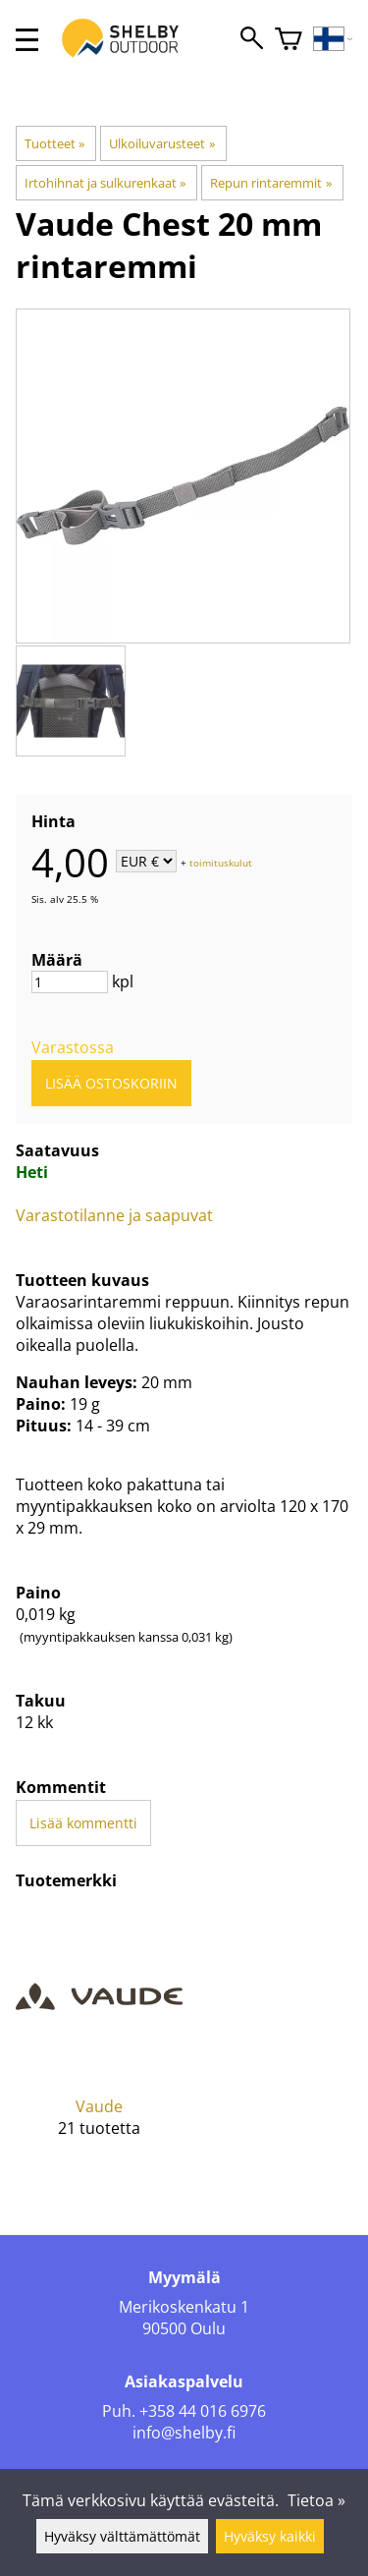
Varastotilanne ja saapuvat (114, 1215)
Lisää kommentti (83, 1823)
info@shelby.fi (184, 2432)
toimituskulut (220, 862)
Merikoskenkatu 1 (184, 2307)
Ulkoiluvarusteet (161, 143)
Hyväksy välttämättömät (122, 2536)
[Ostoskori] (288, 40)
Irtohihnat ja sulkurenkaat (105, 183)
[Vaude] (99, 2039)
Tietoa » (316, 2500)
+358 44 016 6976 (202, 2411)
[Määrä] (69, 982)
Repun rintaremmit (270, 183)
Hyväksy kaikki (270, 2536)
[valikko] (27, 39)
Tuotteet (54, 143)
